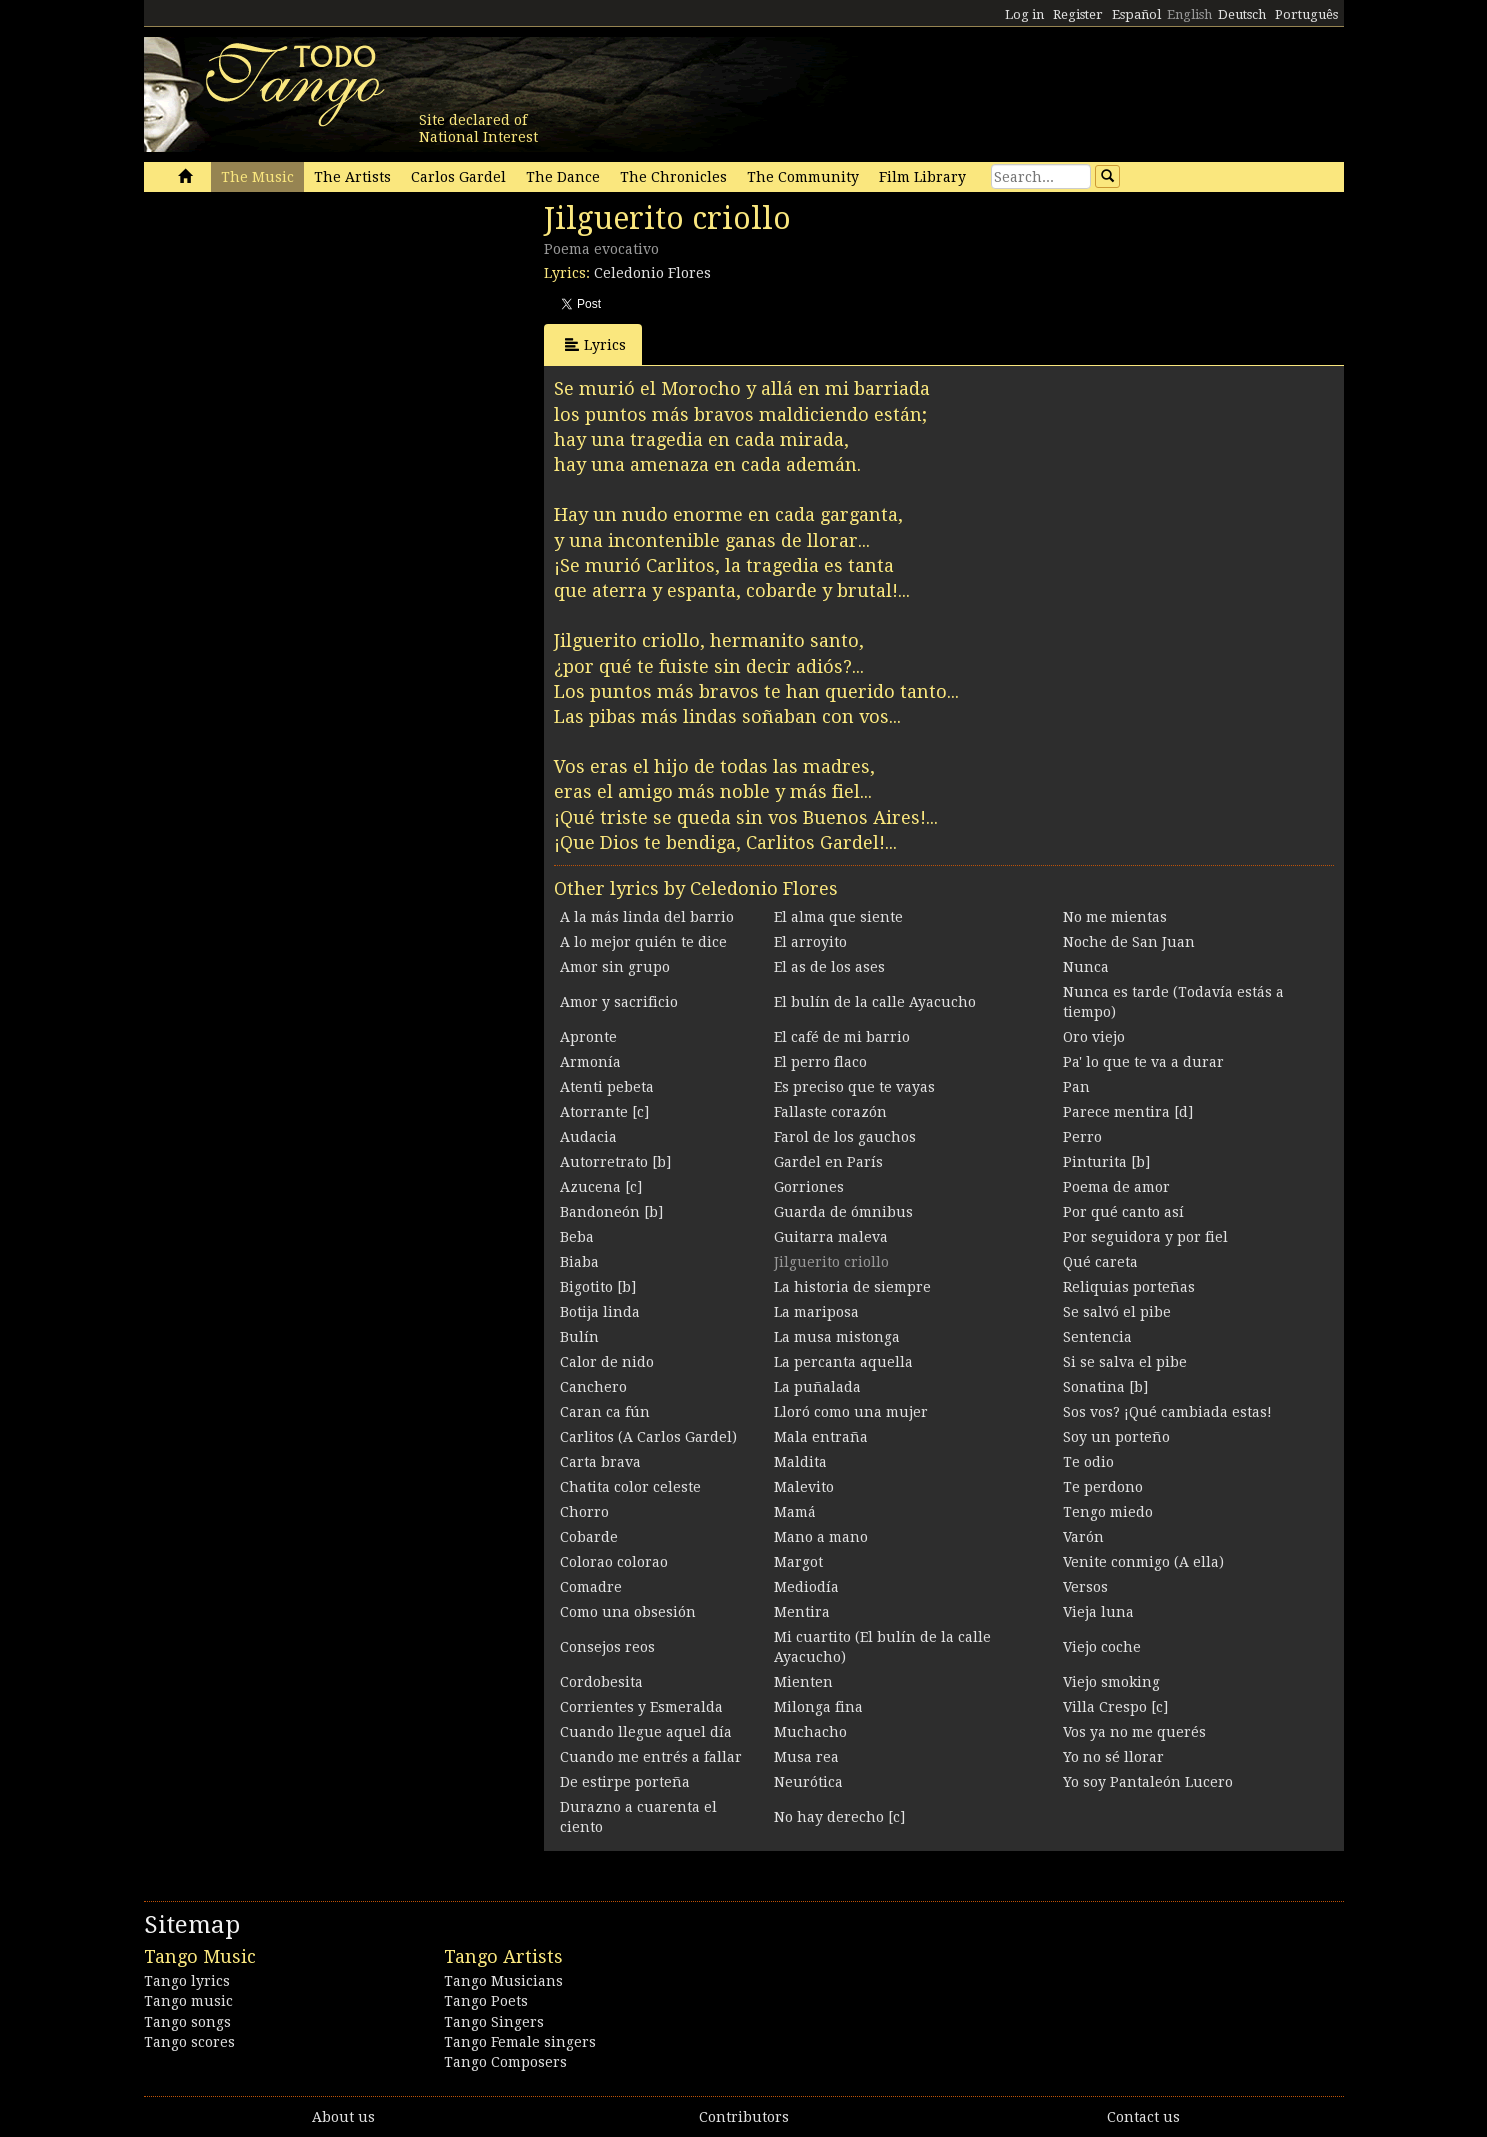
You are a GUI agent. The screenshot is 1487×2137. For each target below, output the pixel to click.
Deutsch (1242, 14)
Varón (1083, 1537)
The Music (257, 177)
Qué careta (1100, 1262)
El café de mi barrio (842, 1037)
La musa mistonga (837, 1337)
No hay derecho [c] (839, 1817)
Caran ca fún (605, 1412)
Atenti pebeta (607, 1087)
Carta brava (600, 1462)
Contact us (1143, 2117)
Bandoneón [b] (611, 1212)
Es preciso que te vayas (854, 1087)
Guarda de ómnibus (843, 1212)
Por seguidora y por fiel (1145, 1237)
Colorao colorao (614, 1562)
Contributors (744, 2117)
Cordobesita (601, 1682)
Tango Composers (505, 2062)
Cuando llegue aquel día (646, 1732)
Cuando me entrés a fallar (651, 1757)
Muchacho (810, 1732)
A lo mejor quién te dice (643, 942)
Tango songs (187, 2022)
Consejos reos (607, 1647)
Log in (1024, 14)
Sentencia (1097, 1337)
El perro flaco (820, 1062)
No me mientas (1115, 917)
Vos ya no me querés (1134, 1732)
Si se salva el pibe (1125, 1362)
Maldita (800, 1462)
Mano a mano (821, 1537)
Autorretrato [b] (615, 1162)
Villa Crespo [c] (1115, 1707)
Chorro (584, 1512)
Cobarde (589, 1537)
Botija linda (600, 1312)
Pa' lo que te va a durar (1143, 1062)
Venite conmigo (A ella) (1143, 1562)
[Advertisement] (294, 338)
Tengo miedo (1108, 1512)
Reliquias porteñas (1129, 1287)
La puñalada (817, 1387)
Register (1078, 14)
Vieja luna (1098, 1612)
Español (1136, 14)
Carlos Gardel (458, 177)
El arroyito (810, 942)
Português (1306, 14)
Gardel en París (828, 1162)
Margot (798, 1562)
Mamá (795, 1512)
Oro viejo (1094, 1037)
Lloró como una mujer (851, 1412)
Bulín (579, 1337)
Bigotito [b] (598, 1287)
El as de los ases (829, 967)
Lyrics (595, 344)
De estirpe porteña (625, 1782)
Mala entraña (821, 1437)
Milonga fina (818, 1707)
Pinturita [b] (1106, 1162)
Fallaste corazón (830, 1112)
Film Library (922, 177)
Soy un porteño (1116, 1437)
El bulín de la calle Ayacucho (875, 1002)
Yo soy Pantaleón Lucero (1148, 1782)
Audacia (588, 1137)
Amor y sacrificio (619, 1002)
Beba (577, 1237)
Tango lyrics (187, 1981)
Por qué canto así (1123, 1212)
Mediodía (806, 1587)
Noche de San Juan (1129, 942)
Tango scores (189, 2042)
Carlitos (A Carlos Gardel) (648, 1437)
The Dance (563, 177)
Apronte (588, 1037)
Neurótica (808, 1782)
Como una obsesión (628, 1612)
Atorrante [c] (604, 1112)
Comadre (591, 1587)
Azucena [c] (601, 1187)
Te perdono (1103, 1487)
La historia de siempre (852, 1287)
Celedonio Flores (652, 273)
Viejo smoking (1111, 1682)
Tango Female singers (520, 2042)
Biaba (579, 1262)
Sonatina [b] (1105, 1387)
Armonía (590, 1062)
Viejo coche (1102, 1647)
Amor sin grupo (615, 967)
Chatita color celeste (630, 1487)
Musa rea (806, 1757)
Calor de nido (607, 1362)
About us (343, 2117)
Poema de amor (1116, 1187)
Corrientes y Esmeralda (641, 1707)
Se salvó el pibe (1117, 1312)
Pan (1076, 1087)
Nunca (1086, 967)
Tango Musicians (503, 1981)
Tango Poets (486, 2001)
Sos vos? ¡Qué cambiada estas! (1167, 1412)
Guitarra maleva (831, 1237)
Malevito (804, 1487)
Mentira (802, 1612)
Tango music (188, 2001)
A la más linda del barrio (647, 917)
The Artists (352, 177)
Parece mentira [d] (1128, 1112)
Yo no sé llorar (1113, 1757)
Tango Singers (494, 2022)
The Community (803, 177)
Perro (1082, 1137)
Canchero (593, 1387)
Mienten (803, 1682)
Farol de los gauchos (845, 1137)
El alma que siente (838, 917)
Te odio (1088, 1462)
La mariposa (816, 1312)
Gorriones (809, 1187)
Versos (1085, 1587)
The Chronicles (673, 177)
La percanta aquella (843, 1362)
